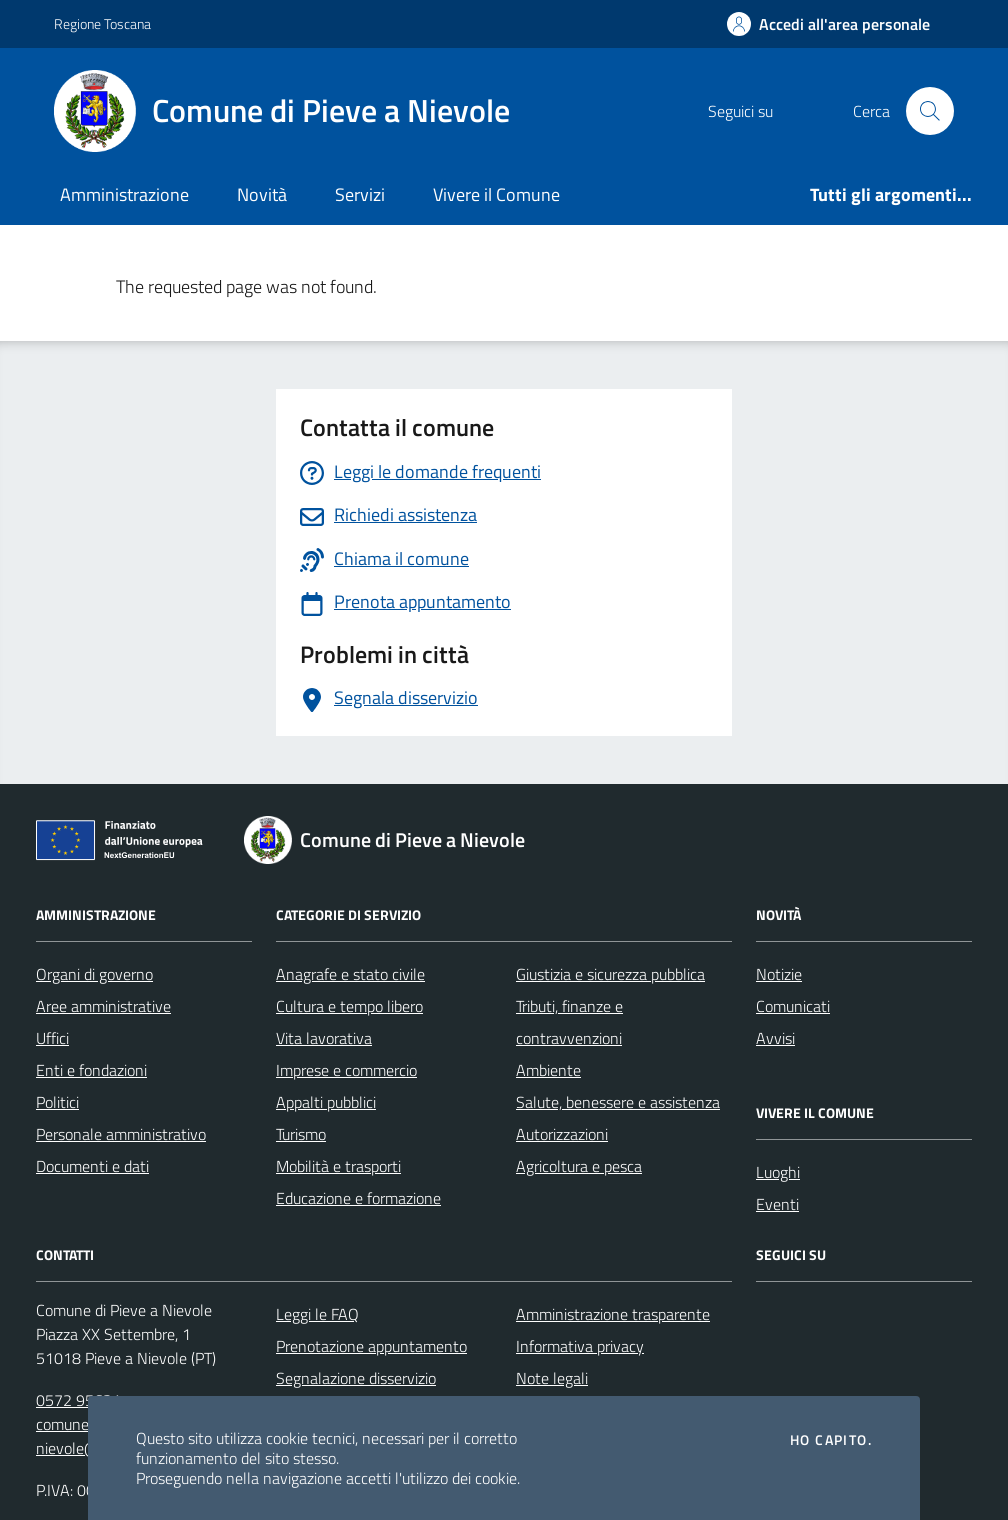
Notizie (779, 974)
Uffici (52, 1038)
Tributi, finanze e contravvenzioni (569, 1022)
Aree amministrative (103, 1006)
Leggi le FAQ (317, 1314)
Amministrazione (124, 194)
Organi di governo (94, 974)
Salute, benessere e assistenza (618, 1102)
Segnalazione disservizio (356, 1378)
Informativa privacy (580, 1346)
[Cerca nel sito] (930, 111)
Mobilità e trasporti (338, 1166)
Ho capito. (831, 1440)
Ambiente (548, 1070)
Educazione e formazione (358, 1198)
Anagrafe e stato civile (350, 974)
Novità (262, 194)
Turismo (301, 1134)
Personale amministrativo (121, 1134)
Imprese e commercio (346, 1070)
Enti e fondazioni (91, 1070)
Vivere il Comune (496, 194)
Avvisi (775, 1038)
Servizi (360, 194)
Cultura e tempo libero (349, 1006)
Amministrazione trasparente (613, 1314)
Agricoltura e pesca (579, 1166)
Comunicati (793, 1006)
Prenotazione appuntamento (371, 1346)
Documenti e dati (92, 1166)
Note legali (552, 1378)
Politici (57, 1102)
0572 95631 (78, 1400)
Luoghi (778, 1172)
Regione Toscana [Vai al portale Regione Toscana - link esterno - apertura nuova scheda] (102, 23)
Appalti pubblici (326, 1102)
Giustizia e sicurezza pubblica (610, 974)
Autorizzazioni (562, 1134)
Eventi (777, 1204)
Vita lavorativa (324, 1038)
